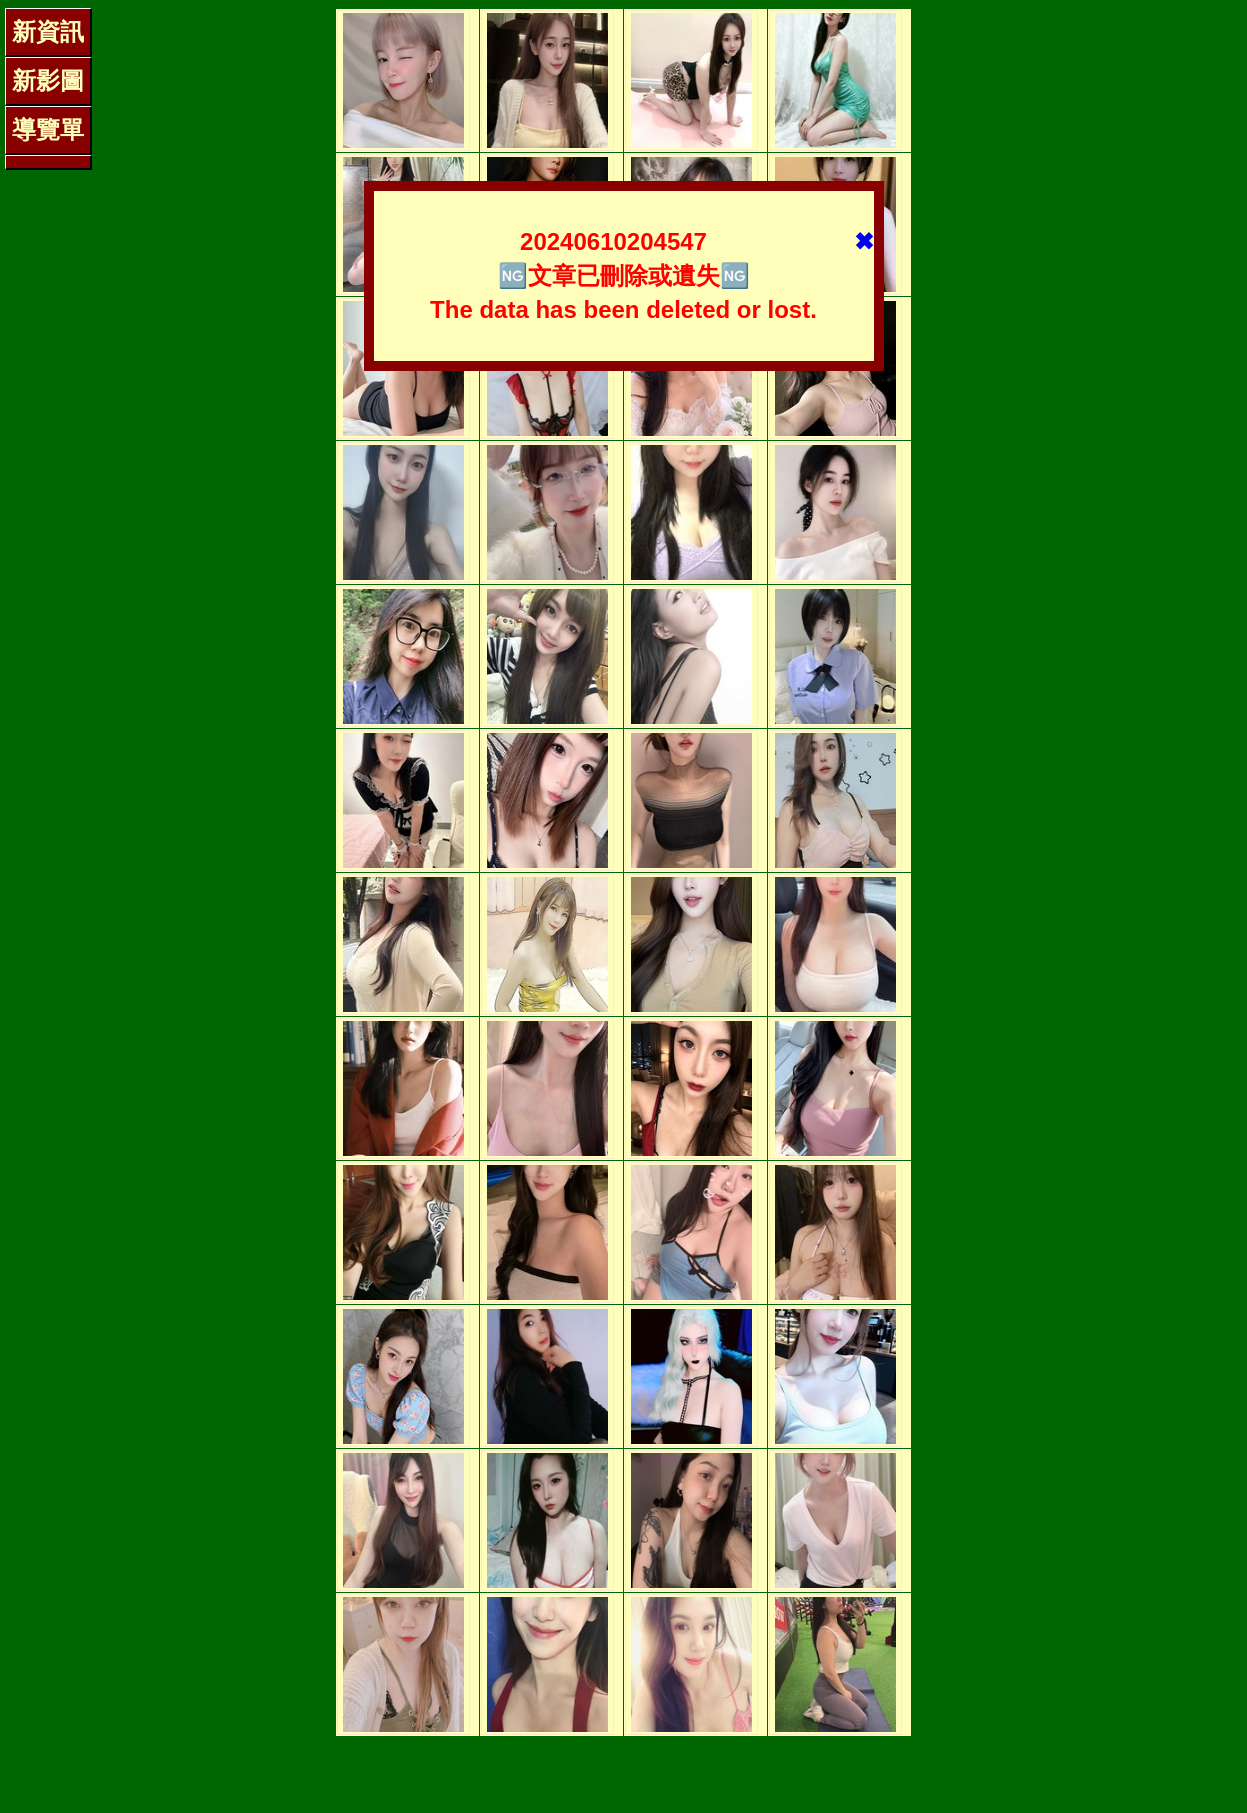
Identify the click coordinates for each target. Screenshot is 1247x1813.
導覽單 (48, 129)
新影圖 (48, 80)
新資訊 (48, 31)
